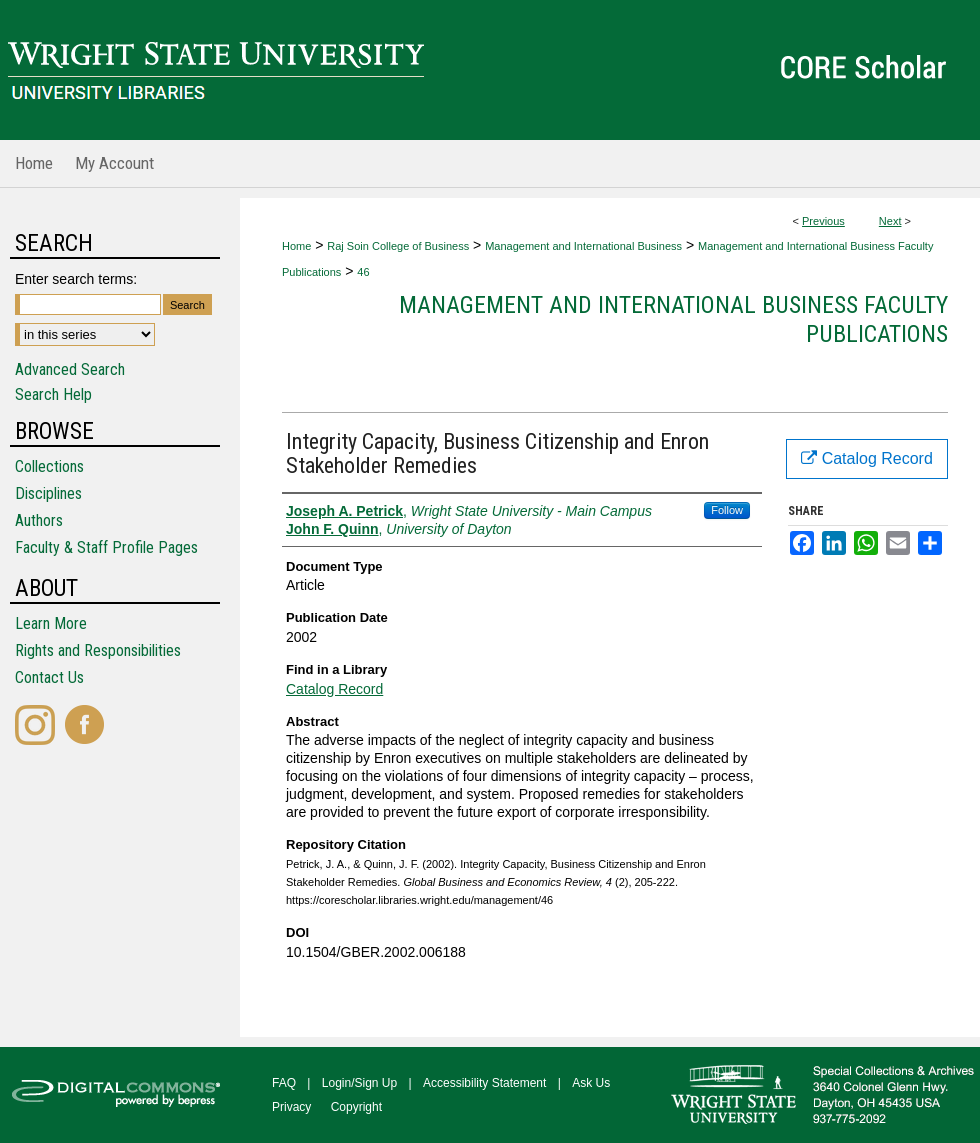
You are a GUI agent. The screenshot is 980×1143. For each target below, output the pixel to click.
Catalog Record (334, 689)
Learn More (51, 623)
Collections (49, 466)
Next (890, 221)
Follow (727, 510)
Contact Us (49, 677)
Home (296, 246)
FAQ (284, 1083)
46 (363, 272)
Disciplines (48, 493)
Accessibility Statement (484, 1083)
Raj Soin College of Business (398, 246)
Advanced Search (70, 369)
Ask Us (591, 1083)
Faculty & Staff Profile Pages (106, 547)
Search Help (53, 394)
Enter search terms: (76, 279)
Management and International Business (583, 246)
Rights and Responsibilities (98, 650)
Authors (39, 520)
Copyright (356, 1107)
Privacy (291, 1107)
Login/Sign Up (359, 1083)
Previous (823, 221)
